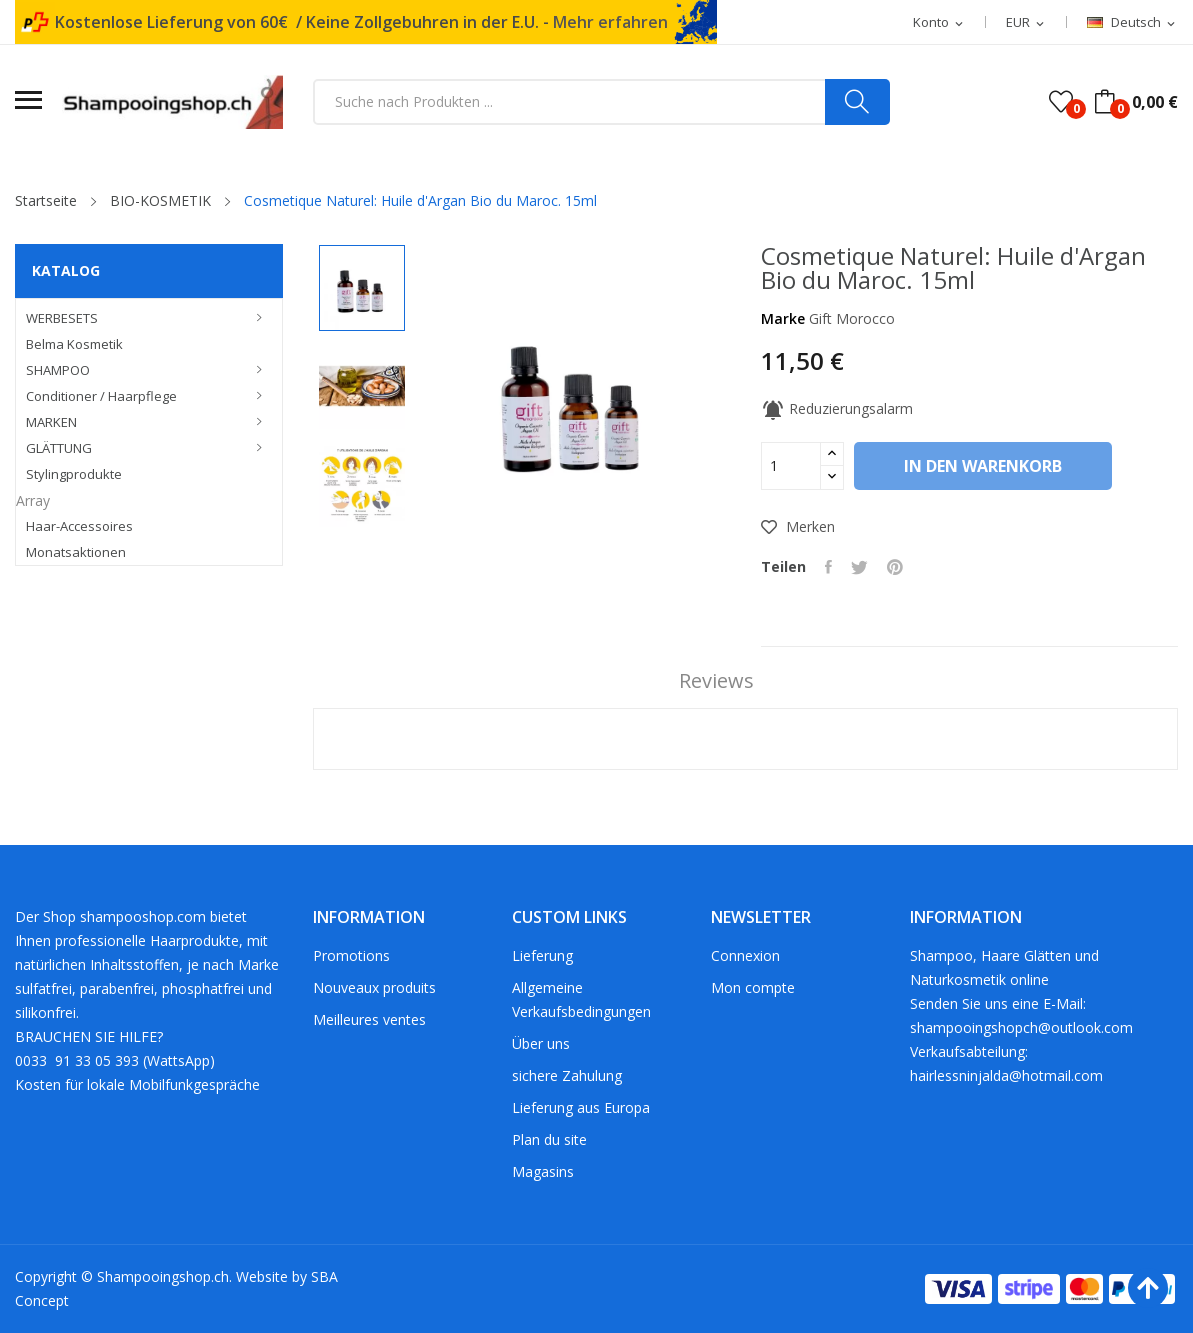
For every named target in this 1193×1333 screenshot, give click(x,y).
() (1061, 102)
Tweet (861, 567)
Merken (798, 526)
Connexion (745, 955)
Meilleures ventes (369, 1019)
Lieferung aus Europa (581, 1107)
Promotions (351, 955)
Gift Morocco (852, 318)
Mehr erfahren (610, 22)
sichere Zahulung (567, 1075)
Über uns (541, 1043)
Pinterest (898, 567)
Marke (783, 318)
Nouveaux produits (374, 987)
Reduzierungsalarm (837, 408)
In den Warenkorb (988, 466)
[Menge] (791, 466)
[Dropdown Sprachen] (1132, 23)
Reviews (713, 681)
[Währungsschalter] (1026, 23)
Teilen (829, 567)
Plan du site (549, 1139)
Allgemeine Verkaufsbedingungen (581, 999)
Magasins (543, 1171)
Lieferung (542, 955)
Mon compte (753, 987)
